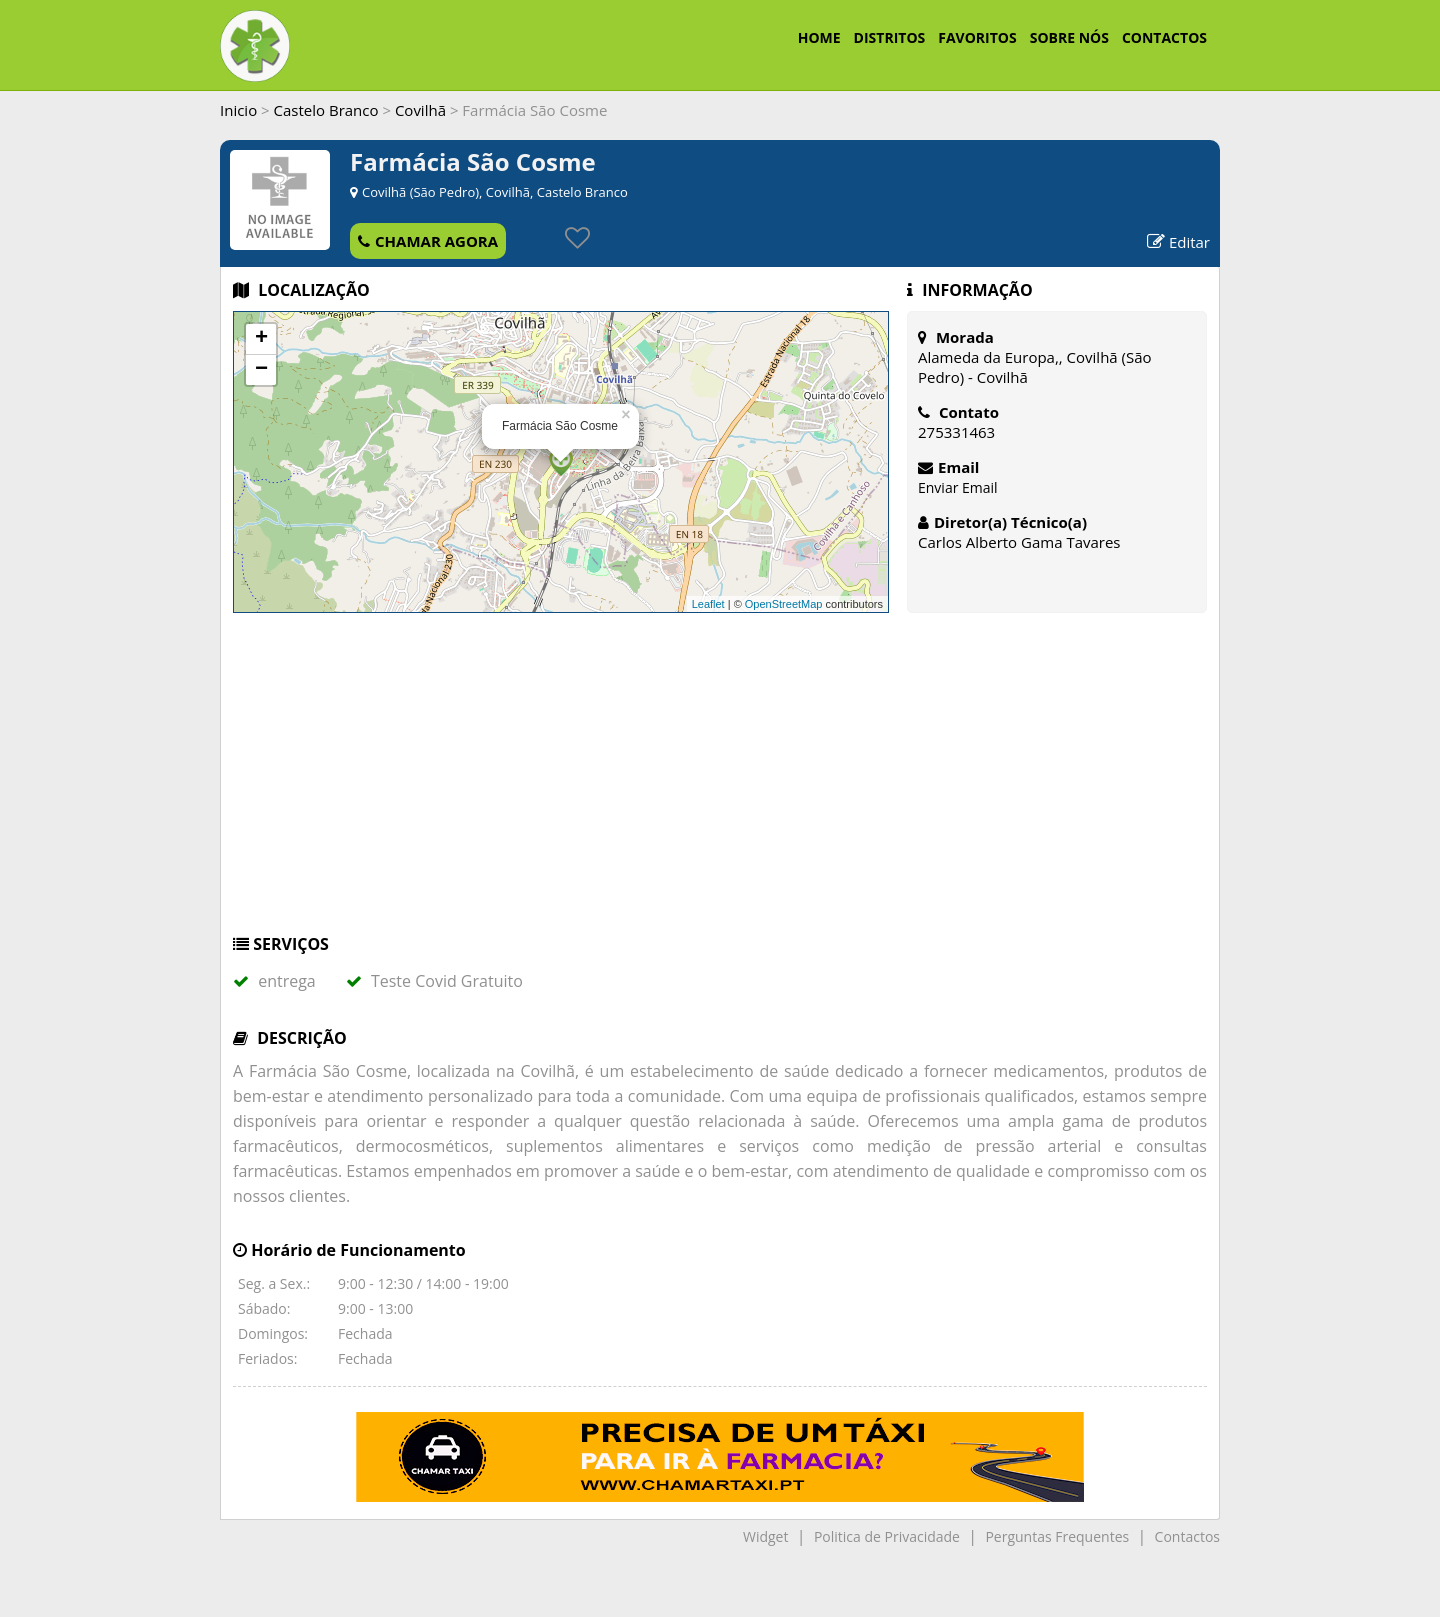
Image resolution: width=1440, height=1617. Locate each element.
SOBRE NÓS (1069, 37)
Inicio (238, 110)
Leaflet (708, 604)
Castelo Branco (326, 110)
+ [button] (261, 339)
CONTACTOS (1164, 37)
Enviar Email (958, 487)
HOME (819, 37)
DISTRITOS (890, 37)
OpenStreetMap (784, 604)
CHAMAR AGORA (428, 241)
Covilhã (420, 110)
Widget (765, 1536)
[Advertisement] (720, 783)
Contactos (1187, 1536)
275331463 (956, 432)
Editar (1178, 242)
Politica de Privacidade (887, 1536)
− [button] (261, 370)
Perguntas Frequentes (1057, 1536)
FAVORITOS (977, 37)
